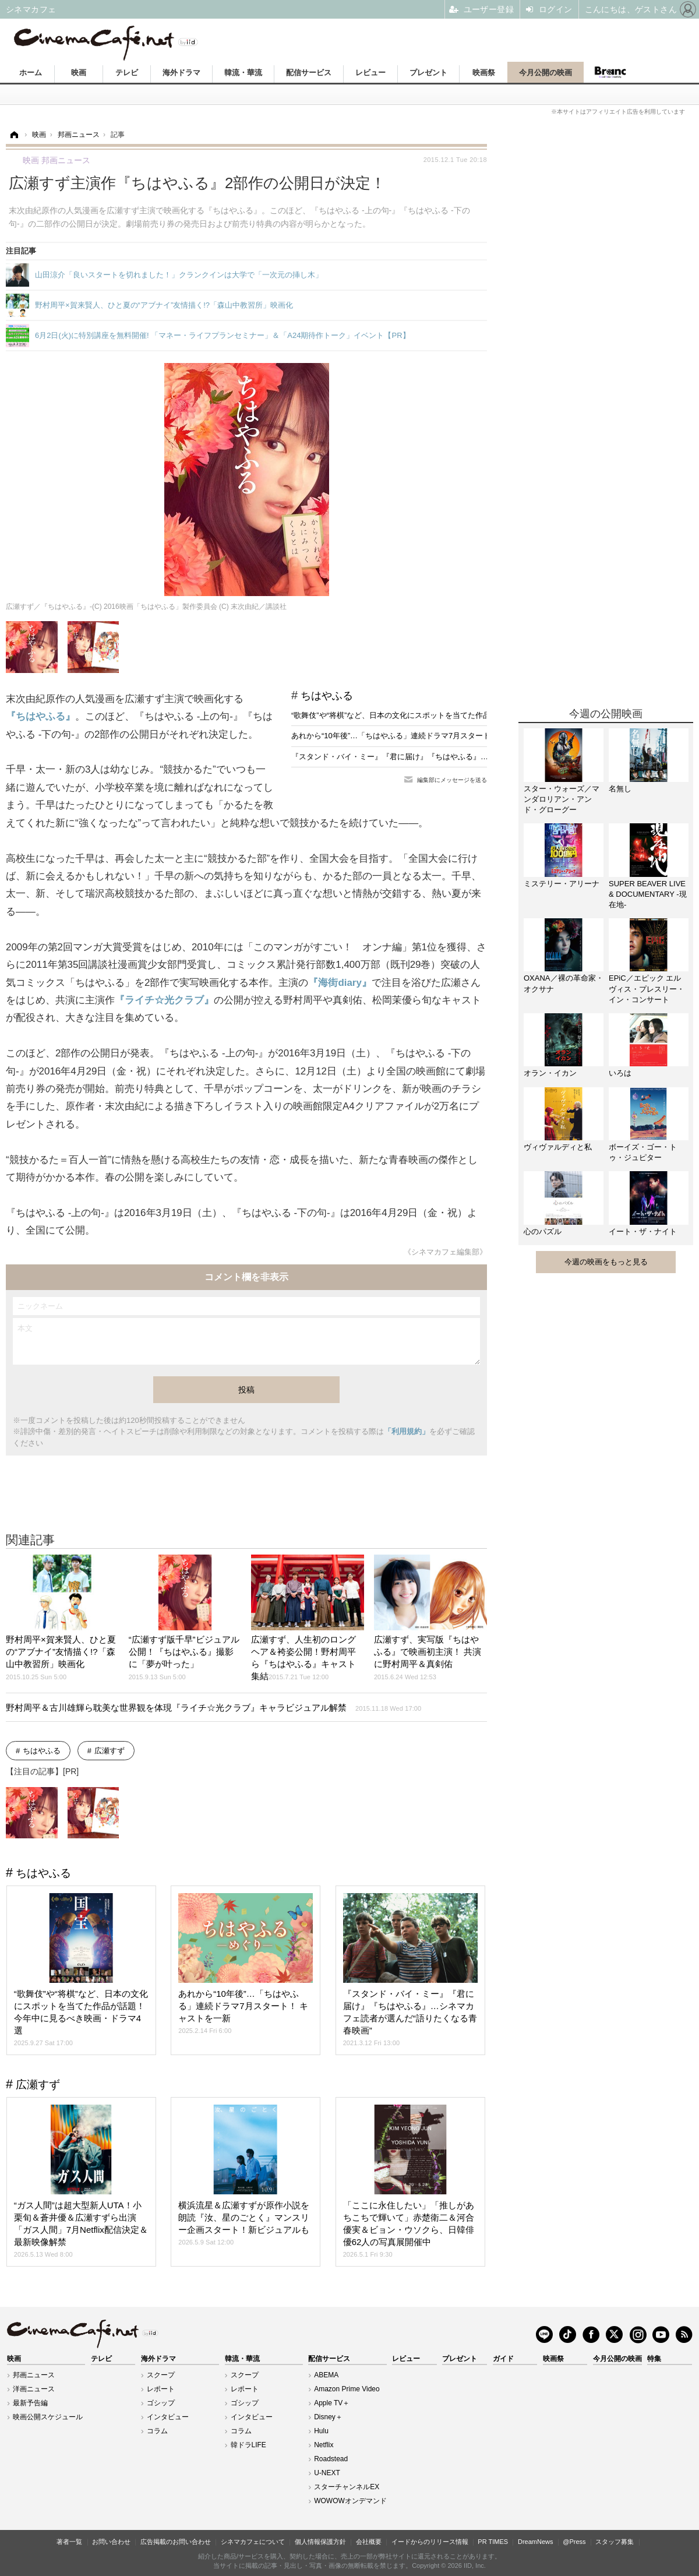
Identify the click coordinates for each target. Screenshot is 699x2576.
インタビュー (168, 2417)
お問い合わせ (111, 2541)
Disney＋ (328, 2417)
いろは (620, 1073)
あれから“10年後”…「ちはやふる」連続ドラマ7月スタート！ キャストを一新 (422, 735)
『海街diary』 (339, 982)
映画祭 (483, 72)
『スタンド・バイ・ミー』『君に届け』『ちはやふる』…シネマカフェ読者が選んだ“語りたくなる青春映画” (475, 756)
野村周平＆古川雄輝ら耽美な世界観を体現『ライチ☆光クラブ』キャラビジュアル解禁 (213, 1707)
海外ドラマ (181, 72)
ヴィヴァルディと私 (558, 1147)
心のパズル (543, 1231)
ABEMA (326, 2375)
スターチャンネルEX (346, 2487)
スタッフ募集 (614, 2541)
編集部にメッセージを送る (452, 780)
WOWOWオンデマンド (350, 2501)
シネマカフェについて (253, 2541)
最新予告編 (30, 2403)
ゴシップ (161, 2403)
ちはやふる (327, 696)
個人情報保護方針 (320, 2541)
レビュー (370, 72)
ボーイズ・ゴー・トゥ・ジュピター (643, 1152)
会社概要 (369, 2541)
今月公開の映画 (545, 72)
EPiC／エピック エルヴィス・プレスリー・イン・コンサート (646, 988)
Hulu (321, 2431)
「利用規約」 (406, 1431)
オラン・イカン (550, 1073)
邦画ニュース (34, 2375)
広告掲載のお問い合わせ (175, 2541)
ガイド (503, 2359)
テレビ (126, 72)
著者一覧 (69, 2541)
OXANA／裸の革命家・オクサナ (563, 983)
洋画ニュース (34, 2389)
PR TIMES (493, 2541)
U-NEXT (327, 2473)
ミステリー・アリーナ (561, 883)
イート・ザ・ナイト (643, 1231)
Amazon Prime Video (347, 2389)
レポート (161, 2389)
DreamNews (535, 2541)
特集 (654, 2359)
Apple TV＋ (332, 2403)
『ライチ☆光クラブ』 (164, 1000)
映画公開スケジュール (48, 2417)
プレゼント (428, 72)
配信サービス (308, 72)
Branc (610, 72)
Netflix (323, 2445)
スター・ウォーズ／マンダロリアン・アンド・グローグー (561, 799)
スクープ (161, 2375)
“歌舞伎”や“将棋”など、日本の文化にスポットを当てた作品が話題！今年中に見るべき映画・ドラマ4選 (465, 715)
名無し (620, 788)
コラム (157, 2431)
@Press (574, 2541)
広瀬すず (109, 1750)
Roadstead (331, 2459)
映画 (78, 72)
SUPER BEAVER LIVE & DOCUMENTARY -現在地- (648, 894)
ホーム (30, 72)
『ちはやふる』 (40, 716)
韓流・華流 (243, 72)
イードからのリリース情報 (429, 2541)
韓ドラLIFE (248, 2445)
